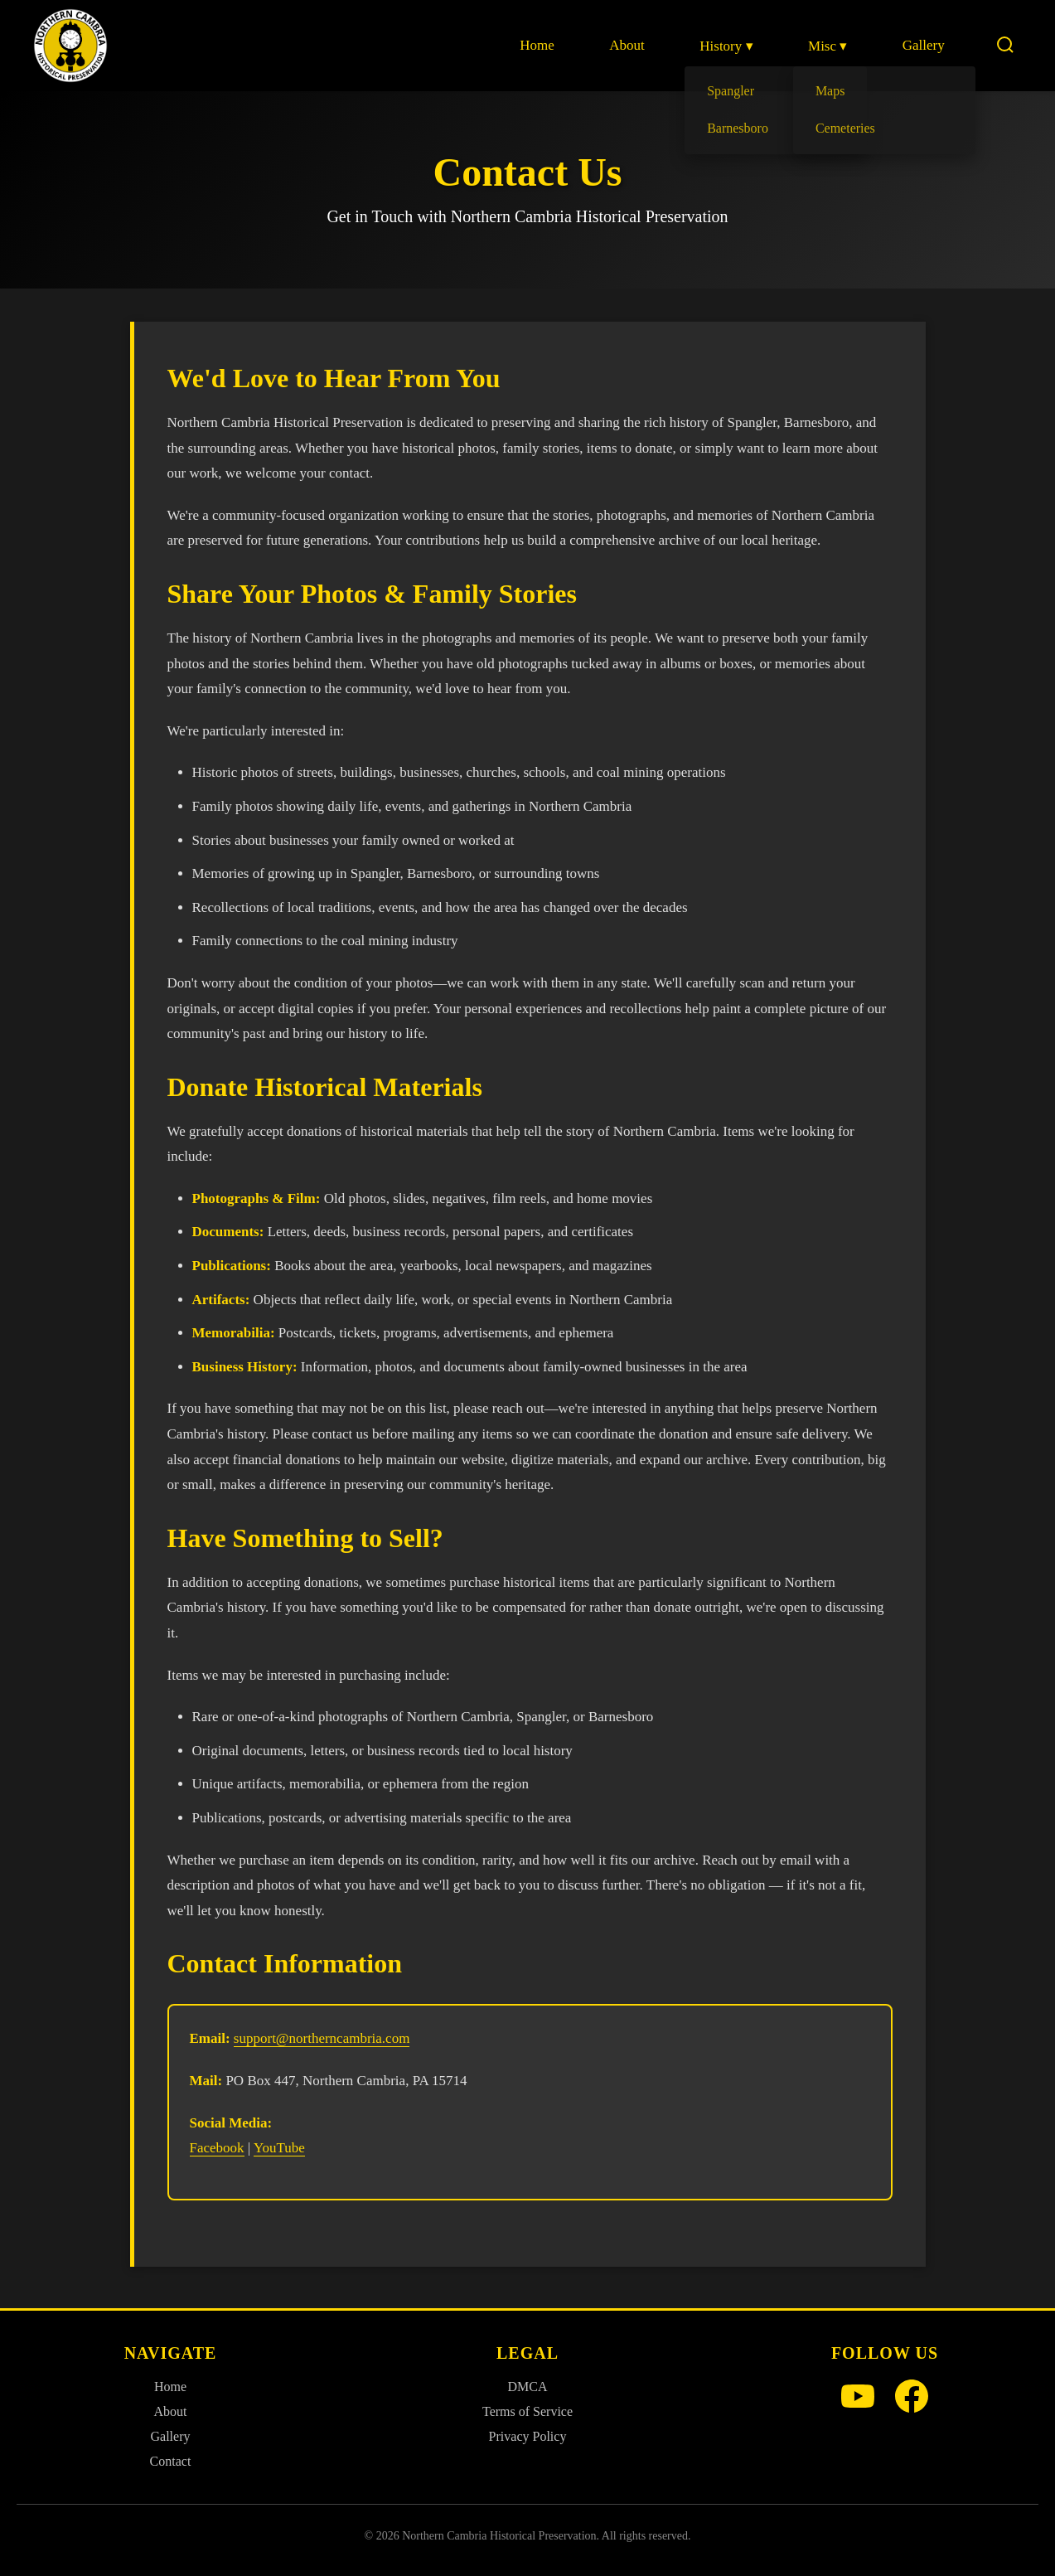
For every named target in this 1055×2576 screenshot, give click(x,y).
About (628, 45)
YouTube (279, 2148)
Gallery (924, 45)
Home (538, 45)
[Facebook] (911, 2398)
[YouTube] (857, 2398)
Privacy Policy (528, 2436)
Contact (170, 2461)
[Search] (1005, 46)
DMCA (527, 2387)
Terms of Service (527, 2411)
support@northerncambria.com (322, 2038)
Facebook (217, 2148)
